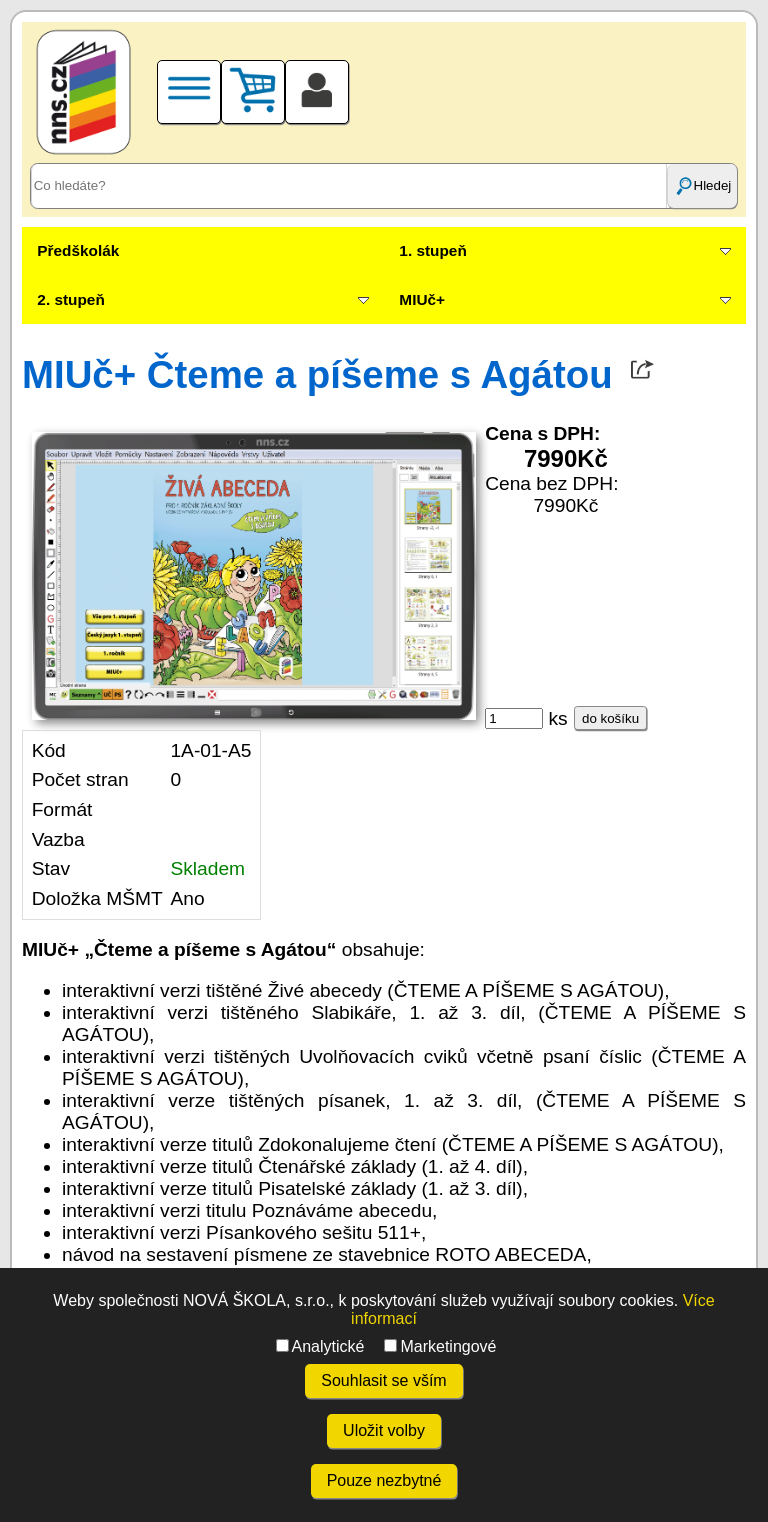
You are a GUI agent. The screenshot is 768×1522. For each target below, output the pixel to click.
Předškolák (78, 250)
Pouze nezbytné (384, 1480)
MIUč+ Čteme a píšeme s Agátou (317, 374)
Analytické (320, 1346)
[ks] (514, 718)
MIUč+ (422, 299)
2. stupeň (70, 299)
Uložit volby (384, 1430)
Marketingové (440, 1346)
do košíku (610, 718)
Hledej (703, 186)
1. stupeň (432, 250)
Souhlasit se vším (383, 1380)
